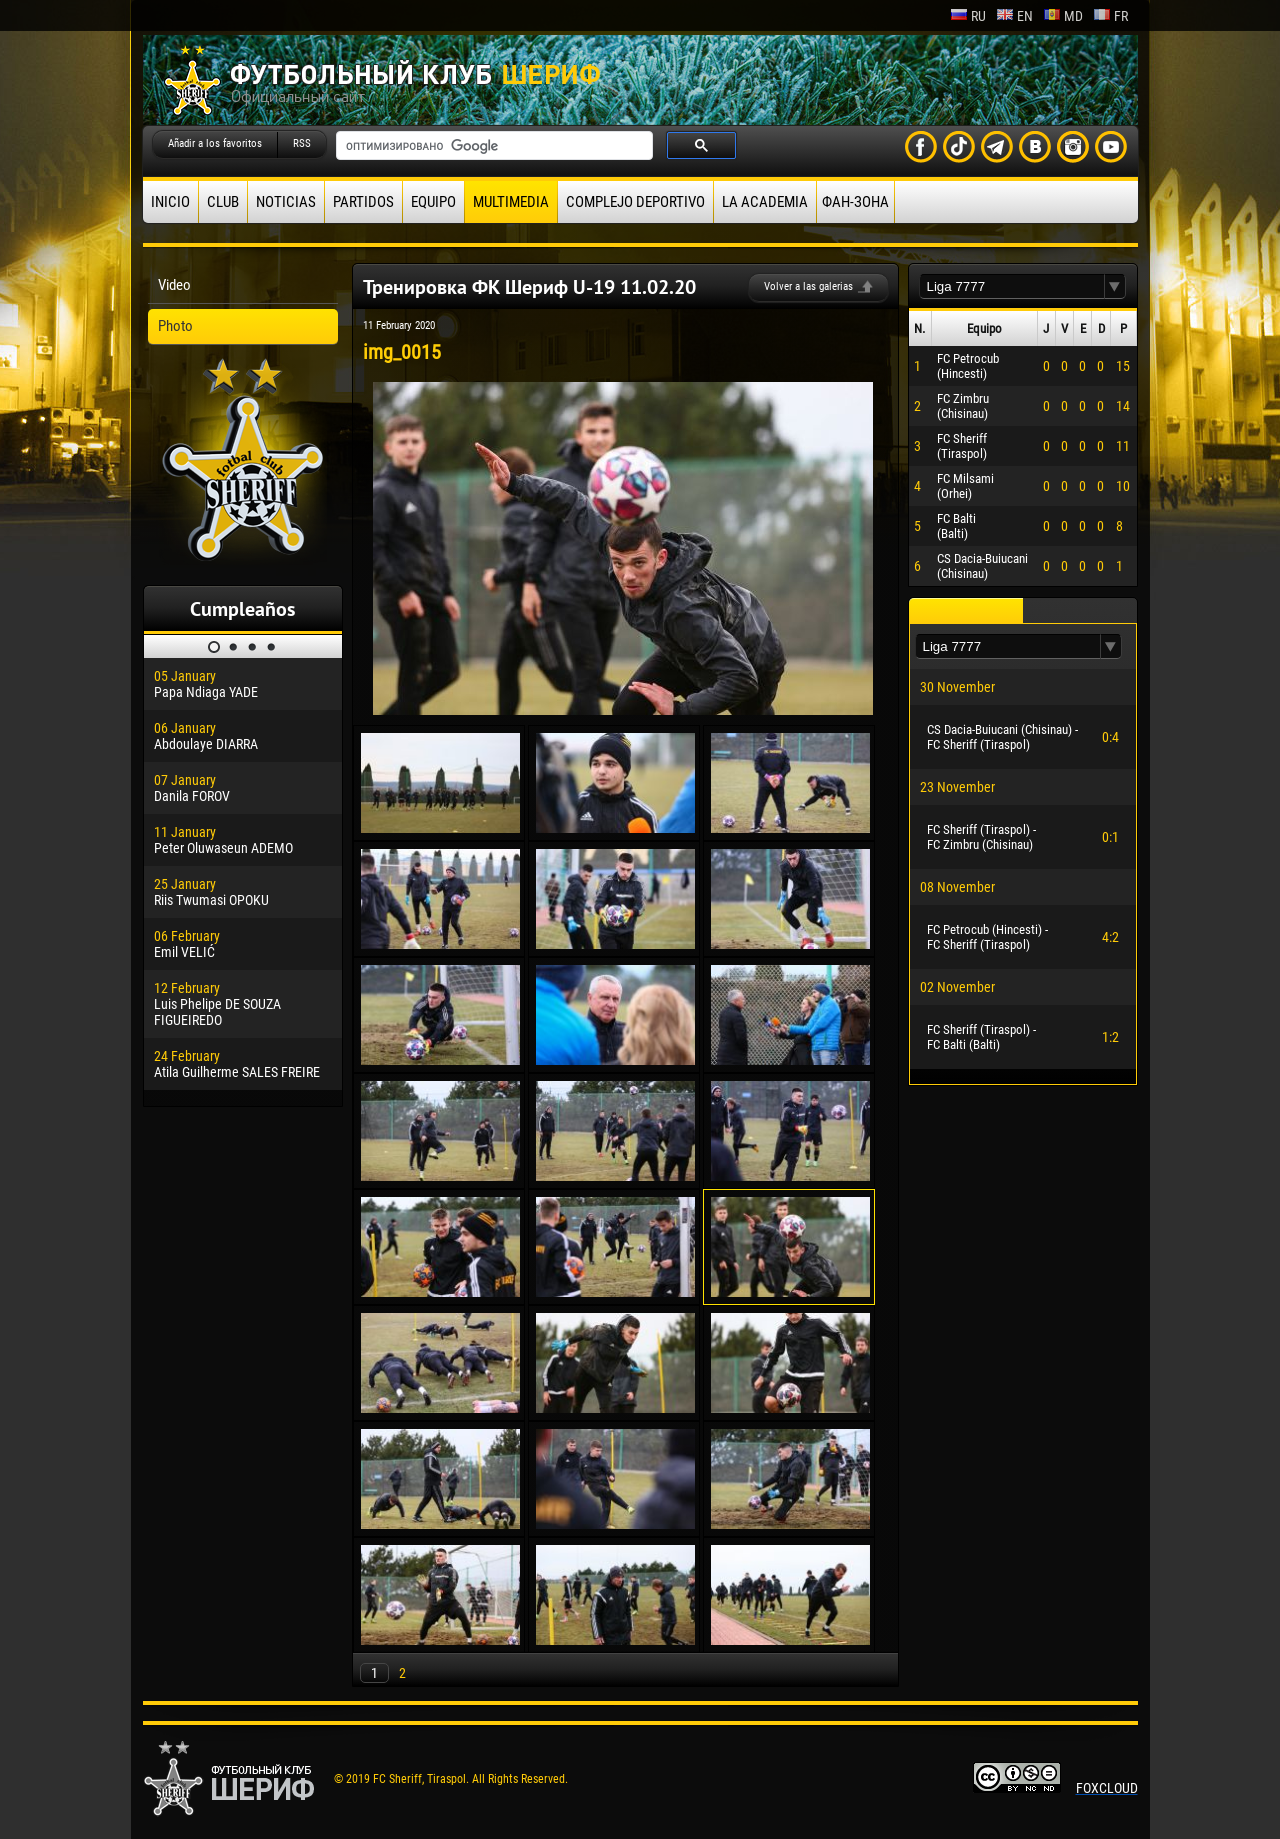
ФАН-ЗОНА (855, 202)
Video (174, 285)
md (1063, 16)
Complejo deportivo (635, 202)
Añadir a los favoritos (215, 143)
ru (968, 16)
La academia (765, 202)
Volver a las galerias (808, 286)
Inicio (170, 202)
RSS (302, 143)
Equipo (433, 202)
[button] (1115, 286)
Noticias (286, 202)
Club (223, 202)
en (1014, 16)
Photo (175, 326)
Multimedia (511, 202)
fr (1110, 16)
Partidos (363, 202)
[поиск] (492, 146)
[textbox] (1012, 286)
